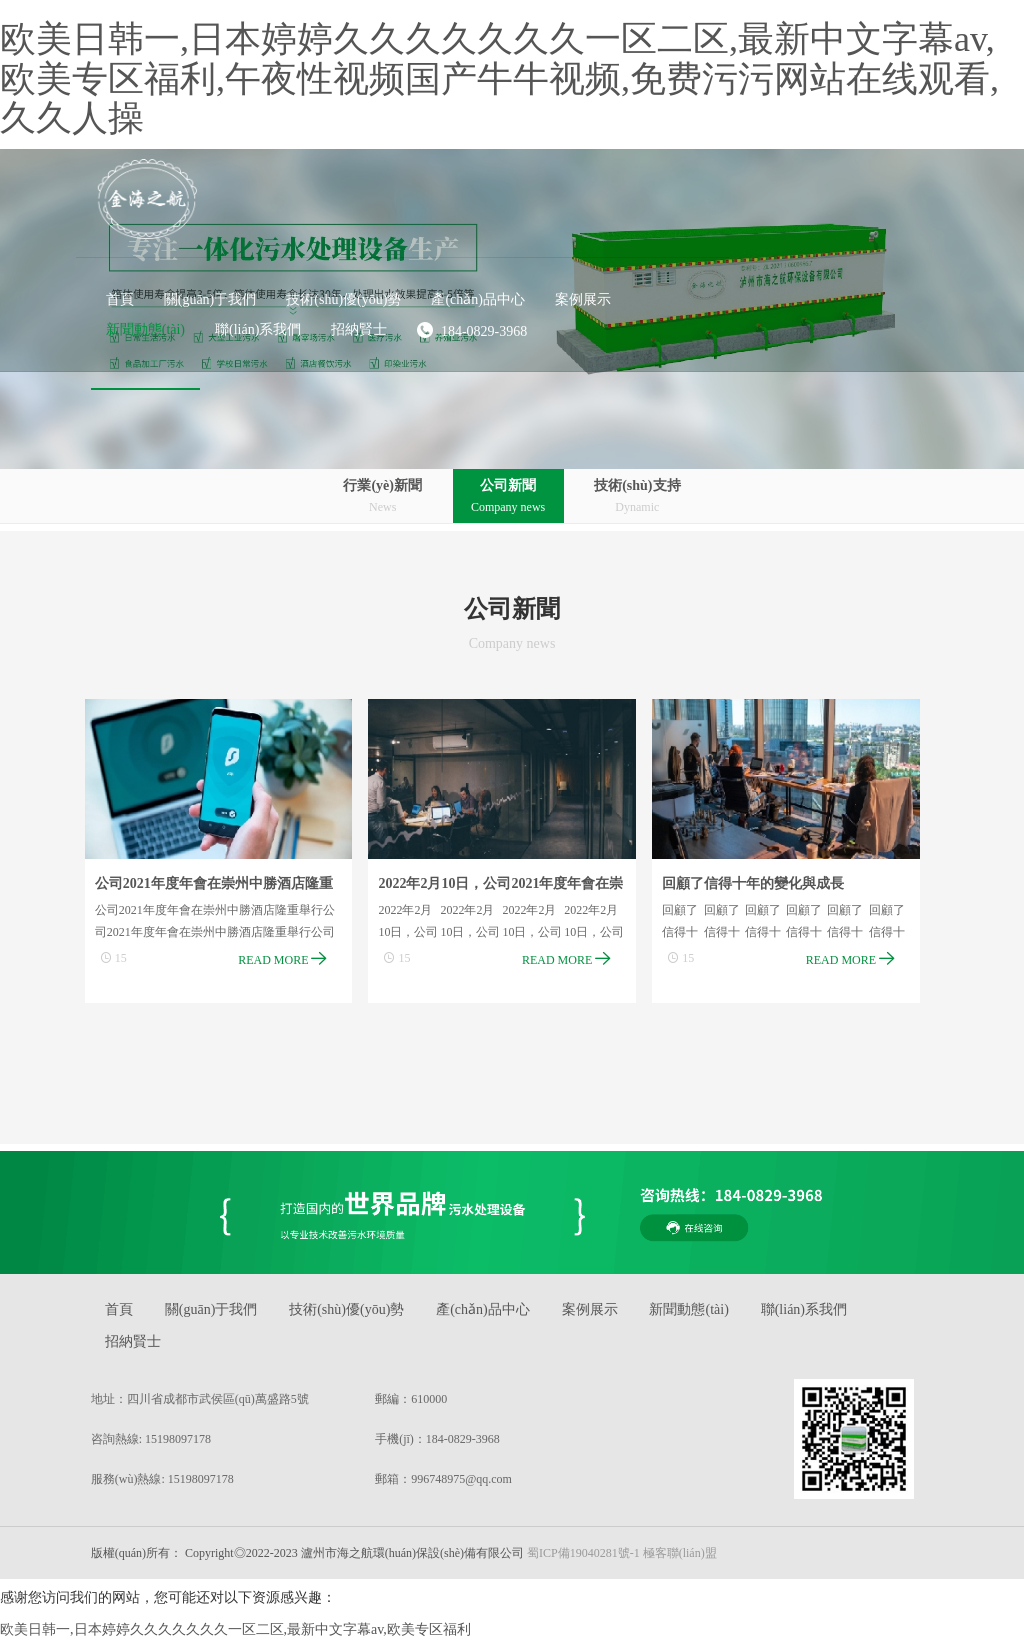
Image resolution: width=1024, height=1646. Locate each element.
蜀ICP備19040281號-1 (593, 1558)
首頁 (130, 1314)
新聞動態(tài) (718, 1314)
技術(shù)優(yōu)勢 (365, 1314)
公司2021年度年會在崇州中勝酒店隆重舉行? (222, 889)
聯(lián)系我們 (837, 1314)
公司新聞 (508, 497)
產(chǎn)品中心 (505, 1314)
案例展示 (616, 1314)
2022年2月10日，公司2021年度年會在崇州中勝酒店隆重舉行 (510, 889)
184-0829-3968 (695, 225)
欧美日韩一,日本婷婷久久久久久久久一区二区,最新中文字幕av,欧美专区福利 (235, 1634)
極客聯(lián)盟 (689, 1558)
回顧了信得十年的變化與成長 (763, 885)
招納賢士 (144, 1346)
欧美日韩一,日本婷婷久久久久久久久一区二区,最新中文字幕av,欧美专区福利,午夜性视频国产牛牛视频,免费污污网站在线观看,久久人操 (499, 78)
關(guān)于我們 (226, 1314)
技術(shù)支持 (642, 497)
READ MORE (291, 960)
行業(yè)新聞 (378, 497)
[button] (433, 195)
